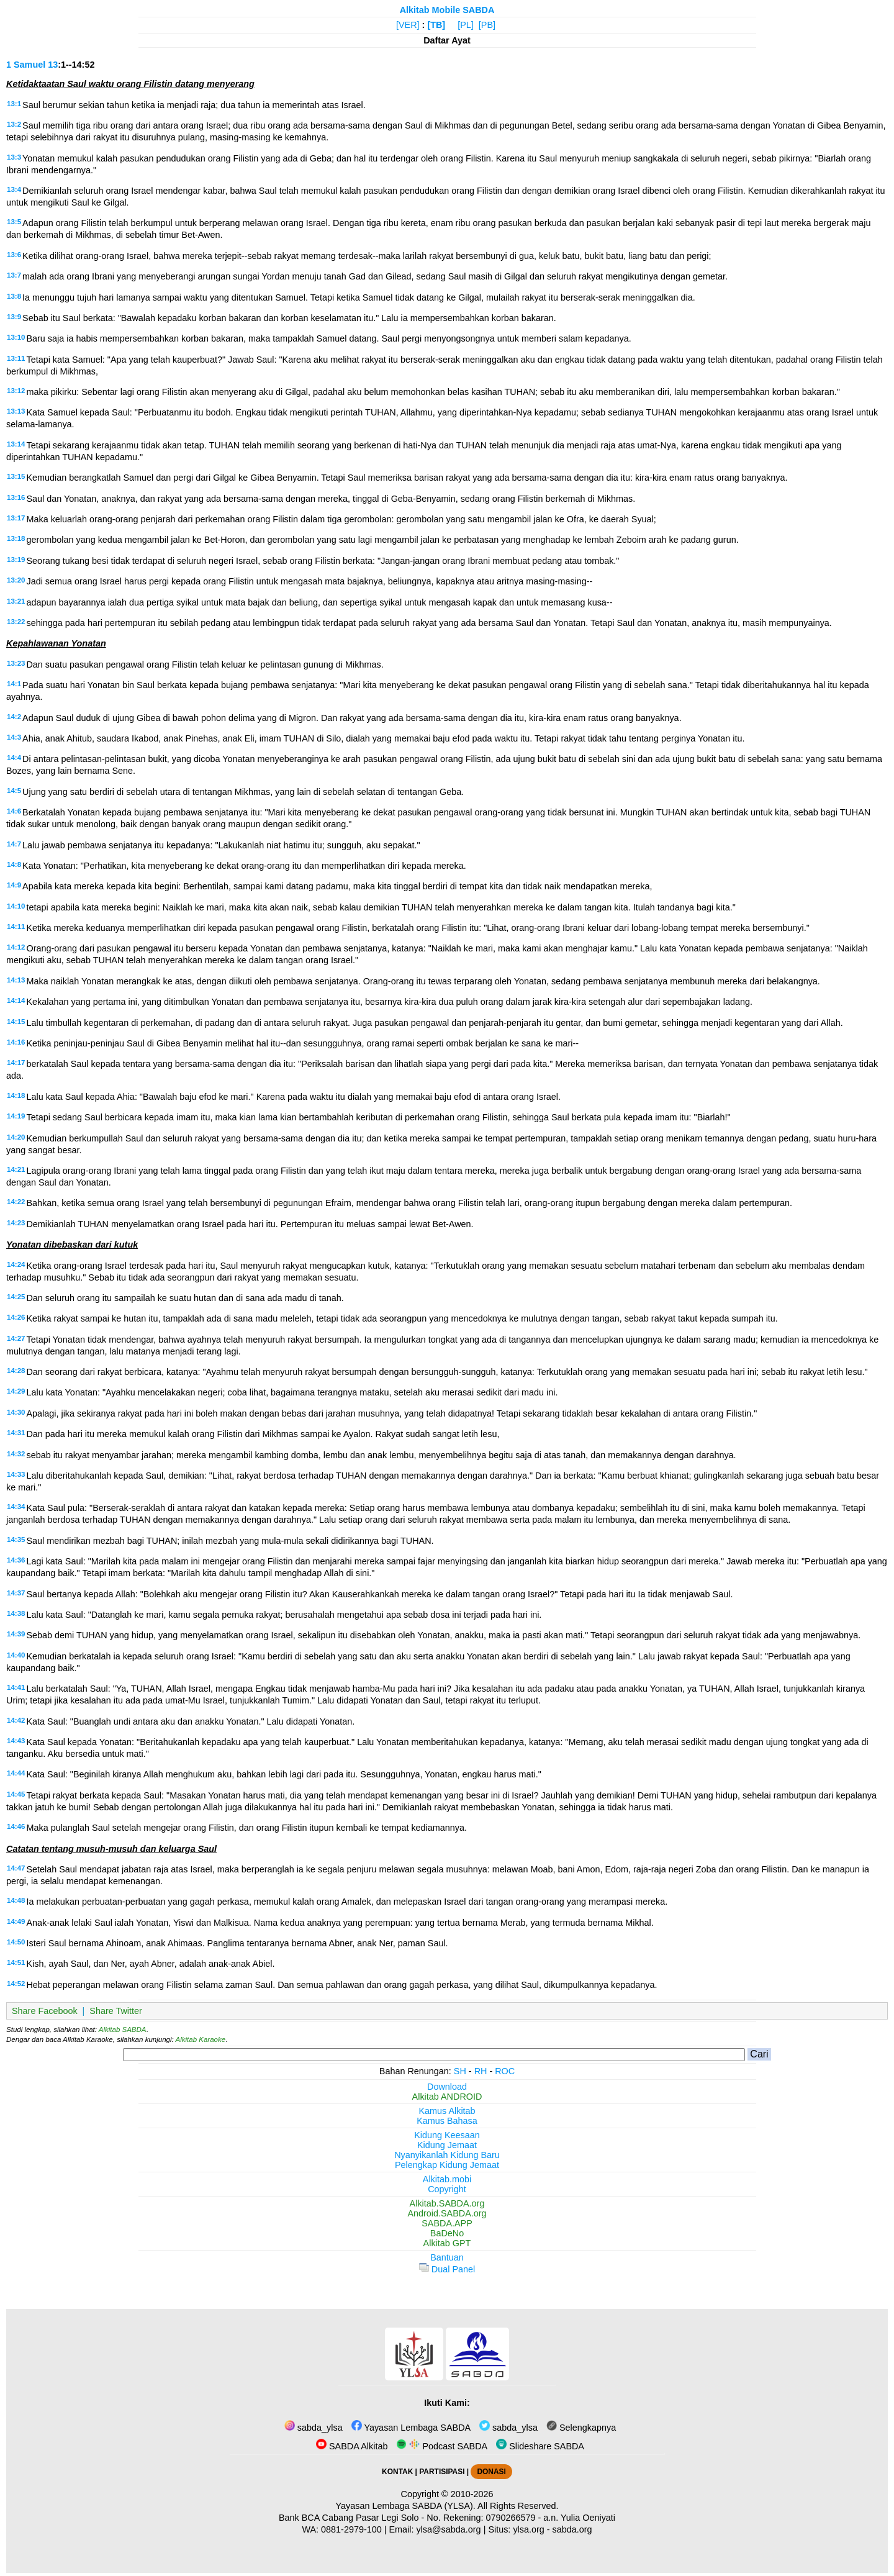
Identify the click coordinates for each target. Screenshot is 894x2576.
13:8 (14, 296)
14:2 (14, 716)
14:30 (16, 1412)
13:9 (14, 316)
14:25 (16, 1296)
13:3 (14, 157)
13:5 (14, 221)
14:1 (14, 683)
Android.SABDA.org (446, 2213)
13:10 (16, 337)
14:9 (14, 885)
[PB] (487, 25)
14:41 (16, 1687)
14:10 (16, 906)
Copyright (447, 2189)
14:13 (16, 980)
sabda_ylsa (313, 2428)
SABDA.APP (447, 2223)
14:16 (16, 1042)
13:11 (16, 358)
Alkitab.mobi (447, 2179)
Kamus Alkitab (446, 2111)
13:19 (16, 559)
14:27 (16, 1338)
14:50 (16, 1942)
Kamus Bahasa (447, 2121)
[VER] (408, 25)
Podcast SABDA (441, 2446)
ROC (505, 2071)
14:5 (14, 790)
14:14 (16, 1000)
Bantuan (447, 2257)
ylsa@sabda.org (448, 2529)
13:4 (14, 189)
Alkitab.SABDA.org (447, 2203)
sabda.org (572, 2529)
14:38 (16, 1613)
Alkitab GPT (447, 2243)
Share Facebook (45, 2011)
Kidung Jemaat (447, 2145)
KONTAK (397, 2471)
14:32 (16, 1454)
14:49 (16, 1921)
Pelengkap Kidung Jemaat (447, 2165)
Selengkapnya (581, 2428)
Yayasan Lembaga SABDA (411, 2428)
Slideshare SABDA (540, 2446)
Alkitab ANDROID (447, 2097)
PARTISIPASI (441, 2471)
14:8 (14, 864)
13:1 (14, 103)
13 (53, 65)
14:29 (16, 1391)
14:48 (16, 1900)
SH (460, 2071)
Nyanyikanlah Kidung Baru (447, 2155)
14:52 (16, 1983)
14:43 (16, 1740)
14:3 (14, 737)
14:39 (16, 1634)
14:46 (16, 1826)
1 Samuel (25, 65)
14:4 (14, 757)
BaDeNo (447, 2233)
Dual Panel (447, 2269)
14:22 (16, 1201)
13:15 (16, 476)
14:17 (16, 1062)
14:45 (16, 1794)
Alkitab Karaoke (201, 2039)
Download (447, 2087)
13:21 (16, 601)
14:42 (16, 1720)
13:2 (14, 124)
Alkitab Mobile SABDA (447, 10)
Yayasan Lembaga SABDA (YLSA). (406, 2506)
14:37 (16, 1593)
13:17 (16, 518)
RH (480, 2071)
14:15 (16, 1021)
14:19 (16, 1116)
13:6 (14, 254)
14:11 (16, 926)
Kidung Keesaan (447, 2135)
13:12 (16, 390)
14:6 (14, 811)
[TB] (436, 25)
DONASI (491, 2471)
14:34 (16, 1506)
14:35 (16, 1539)
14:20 (16, 1137)
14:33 (16, 1474)
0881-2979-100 (351, 2529)
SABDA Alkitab (351, 2446)
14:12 (16, 947)
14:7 (14, 844)
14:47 (16, 1868)
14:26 (16, 1317)
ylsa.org (528, 2529)
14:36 (16, 1560)
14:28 (16, 1370)
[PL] (466, 25)
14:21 (16, 1169)
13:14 (16, 444)
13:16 (16, 497)
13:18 (16, 538)
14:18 (16, 1095)
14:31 (16, 1432)
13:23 (16, 663)
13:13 (16, 411)
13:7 (14, 275)
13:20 (16, 580)
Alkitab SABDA (123, 2029)
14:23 (16, 1223)
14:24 (16, 1264)
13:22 (16, 621)
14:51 (16, 1962)
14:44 (16, 1773)
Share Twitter (115, 2011)
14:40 (16, 1655)
